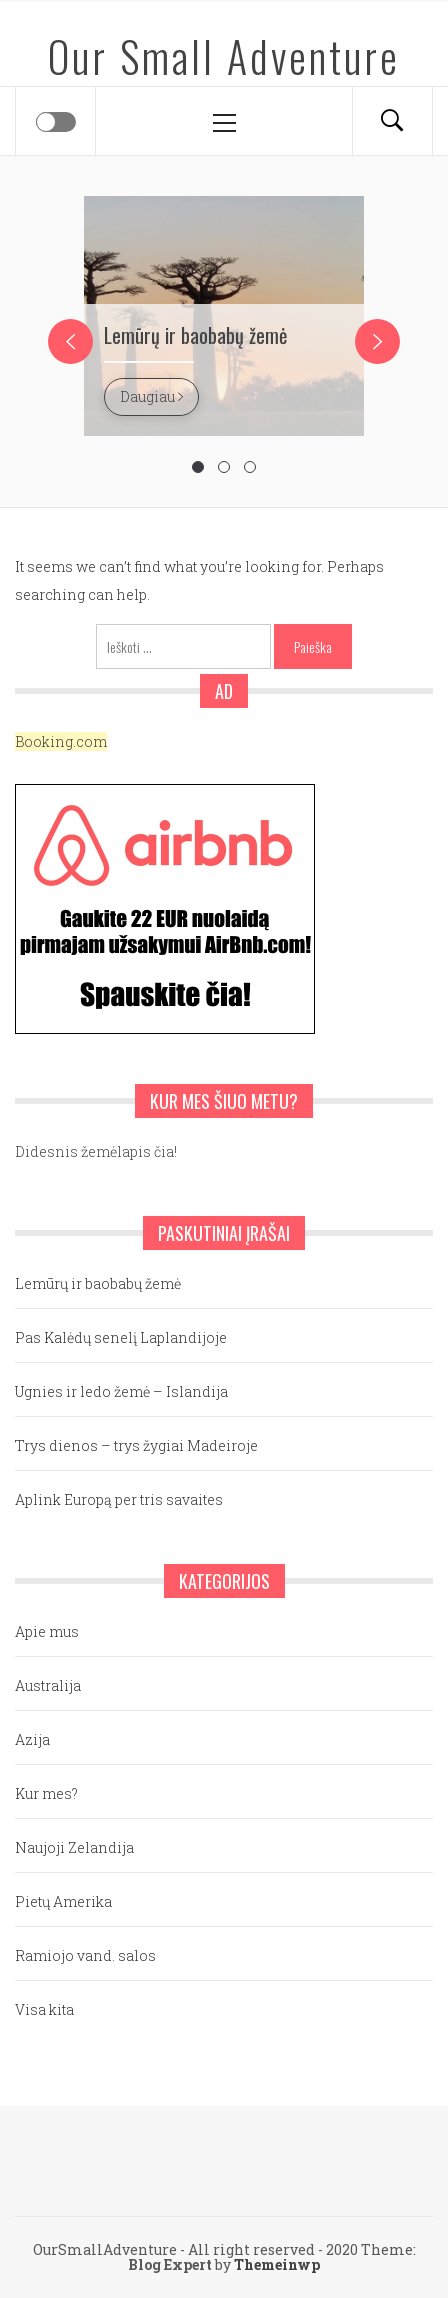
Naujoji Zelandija (74, 1847)
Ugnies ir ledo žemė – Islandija (121, 1391)
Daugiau (151, 396)
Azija (32, 1739)
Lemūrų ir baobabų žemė (195, 335)
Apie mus (47, 1631)
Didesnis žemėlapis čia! (96, 1151)
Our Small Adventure (224, 56)
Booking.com (61, 741)
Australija (48, 1685)
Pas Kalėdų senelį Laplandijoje (121, 1337)
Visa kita (44, 2009)
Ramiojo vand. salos (85, 1955)
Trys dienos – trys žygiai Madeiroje (136, 1445)
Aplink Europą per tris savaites (119, 1499)
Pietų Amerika (63, 1901)
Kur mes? (46, 1793)
